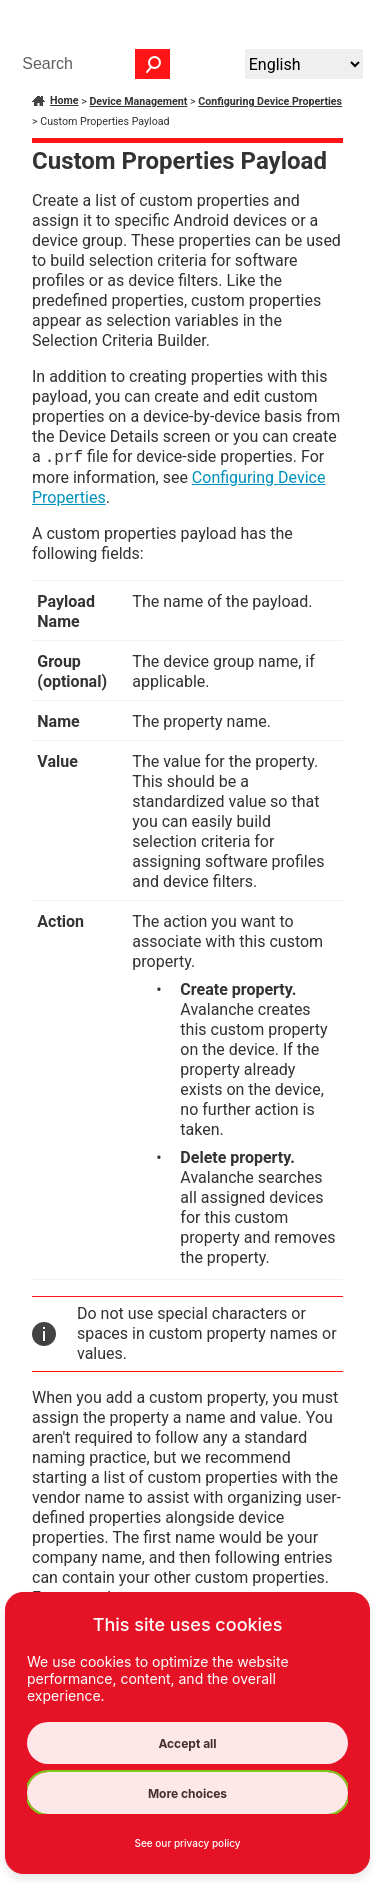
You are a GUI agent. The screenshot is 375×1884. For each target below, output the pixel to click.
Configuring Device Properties (270, 101)
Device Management (138, 101)
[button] (153, 64)
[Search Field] (91, 64)
